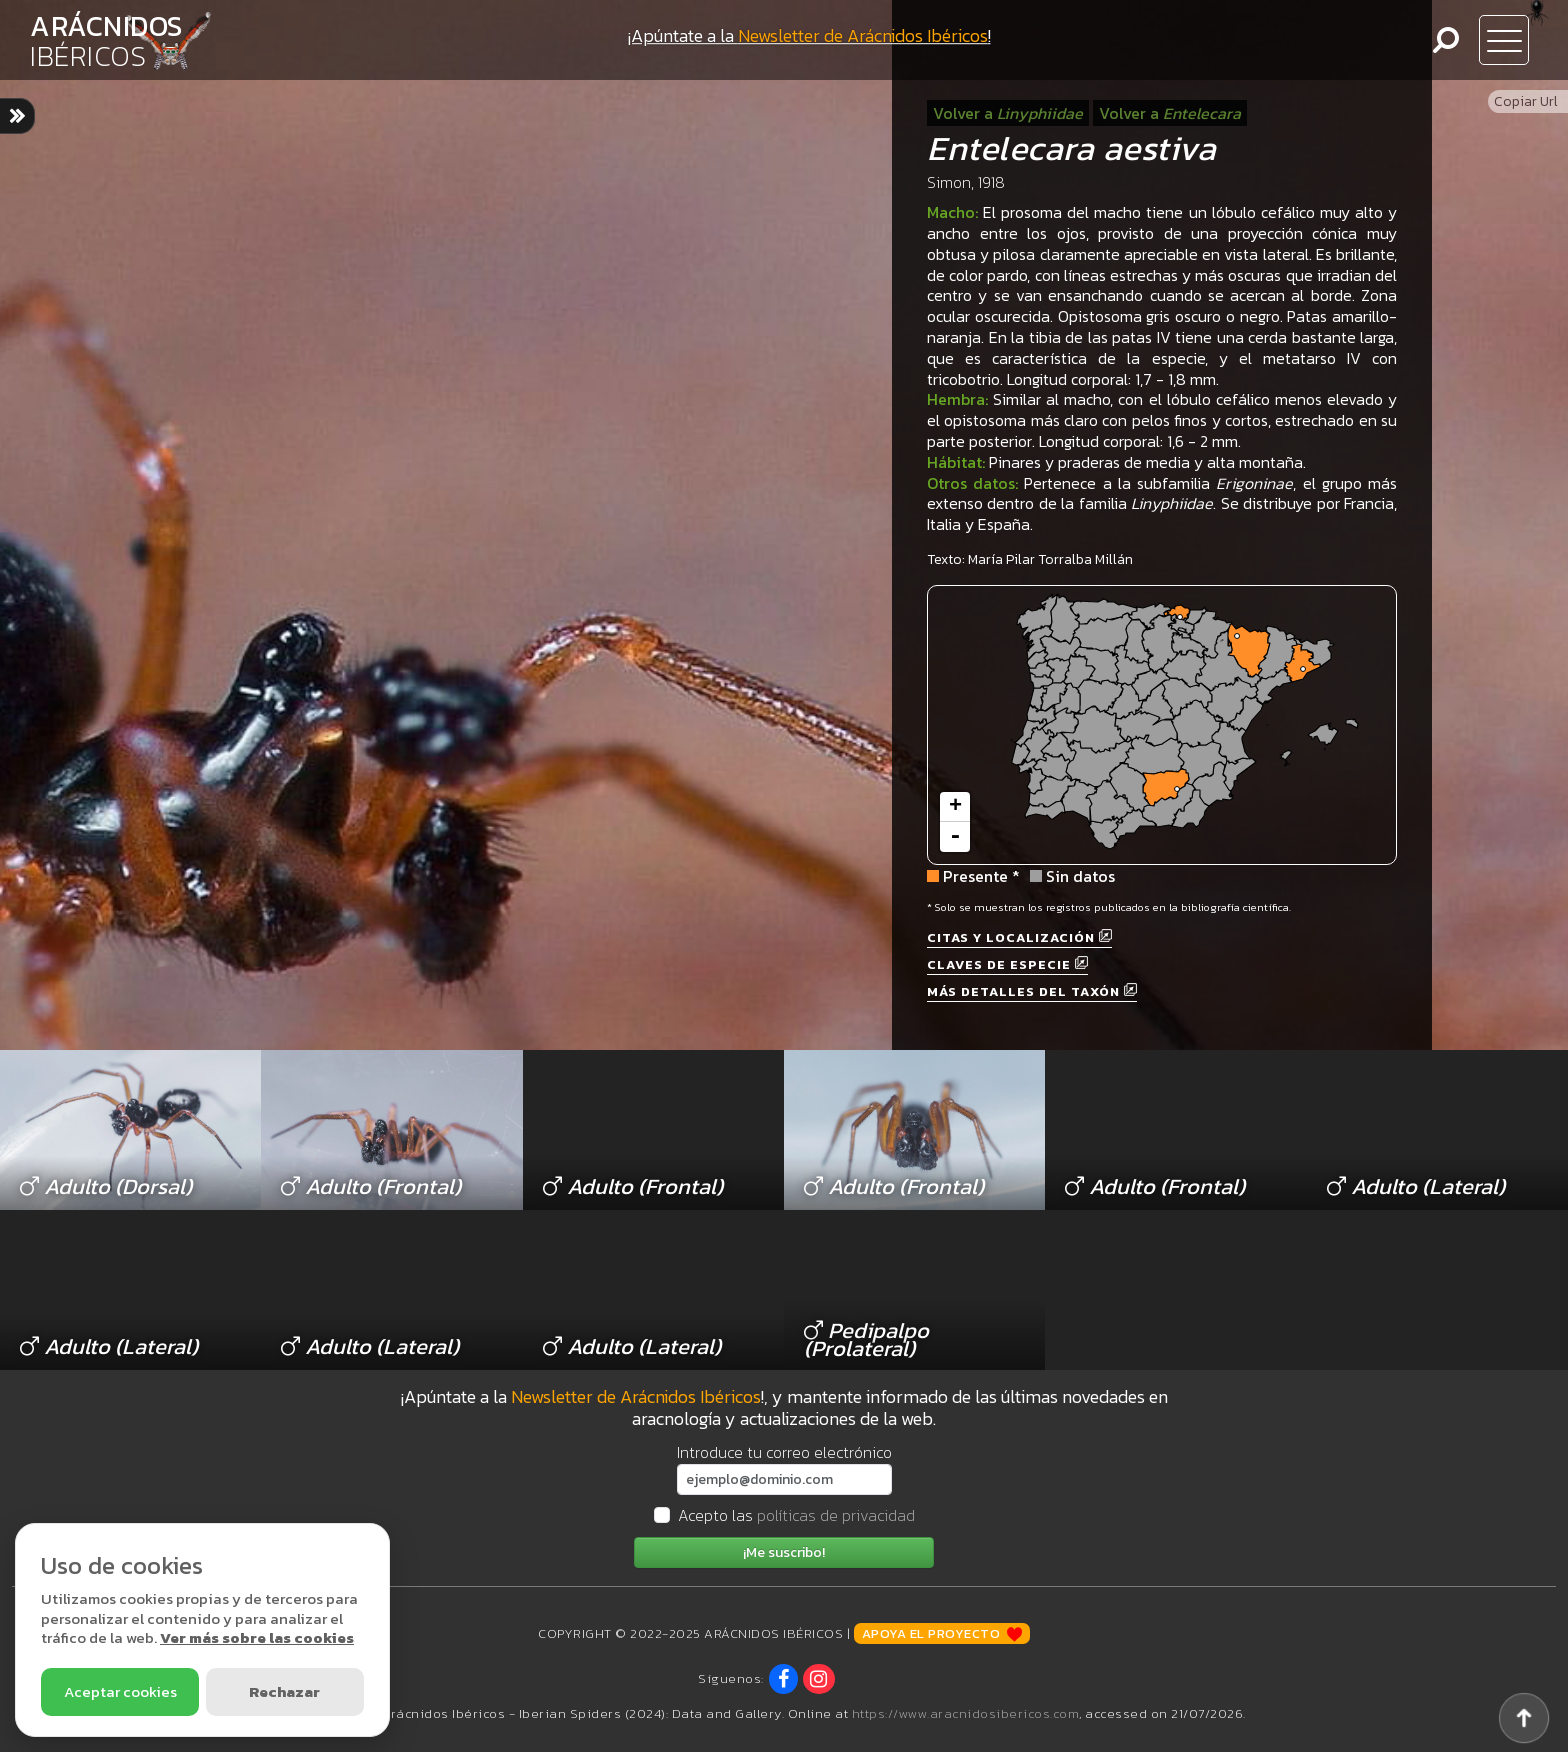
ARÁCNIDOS (106, 41)
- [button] (955, 837)
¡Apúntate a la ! (809, 35)
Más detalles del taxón (1032, 991)
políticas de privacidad (836, 1515)
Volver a (1008, 113)
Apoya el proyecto (942, 1633)
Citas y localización (1019, 937)
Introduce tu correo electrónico (784, 1452)
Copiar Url (1526, 101)
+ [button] (955, 807)
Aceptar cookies (120, 1691)
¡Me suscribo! (784, 1552)
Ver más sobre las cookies (257, 1637)
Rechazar (284, 1691)
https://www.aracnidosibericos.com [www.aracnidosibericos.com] (966, 1713)
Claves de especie (1007, 964)
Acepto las (796, 1515)
